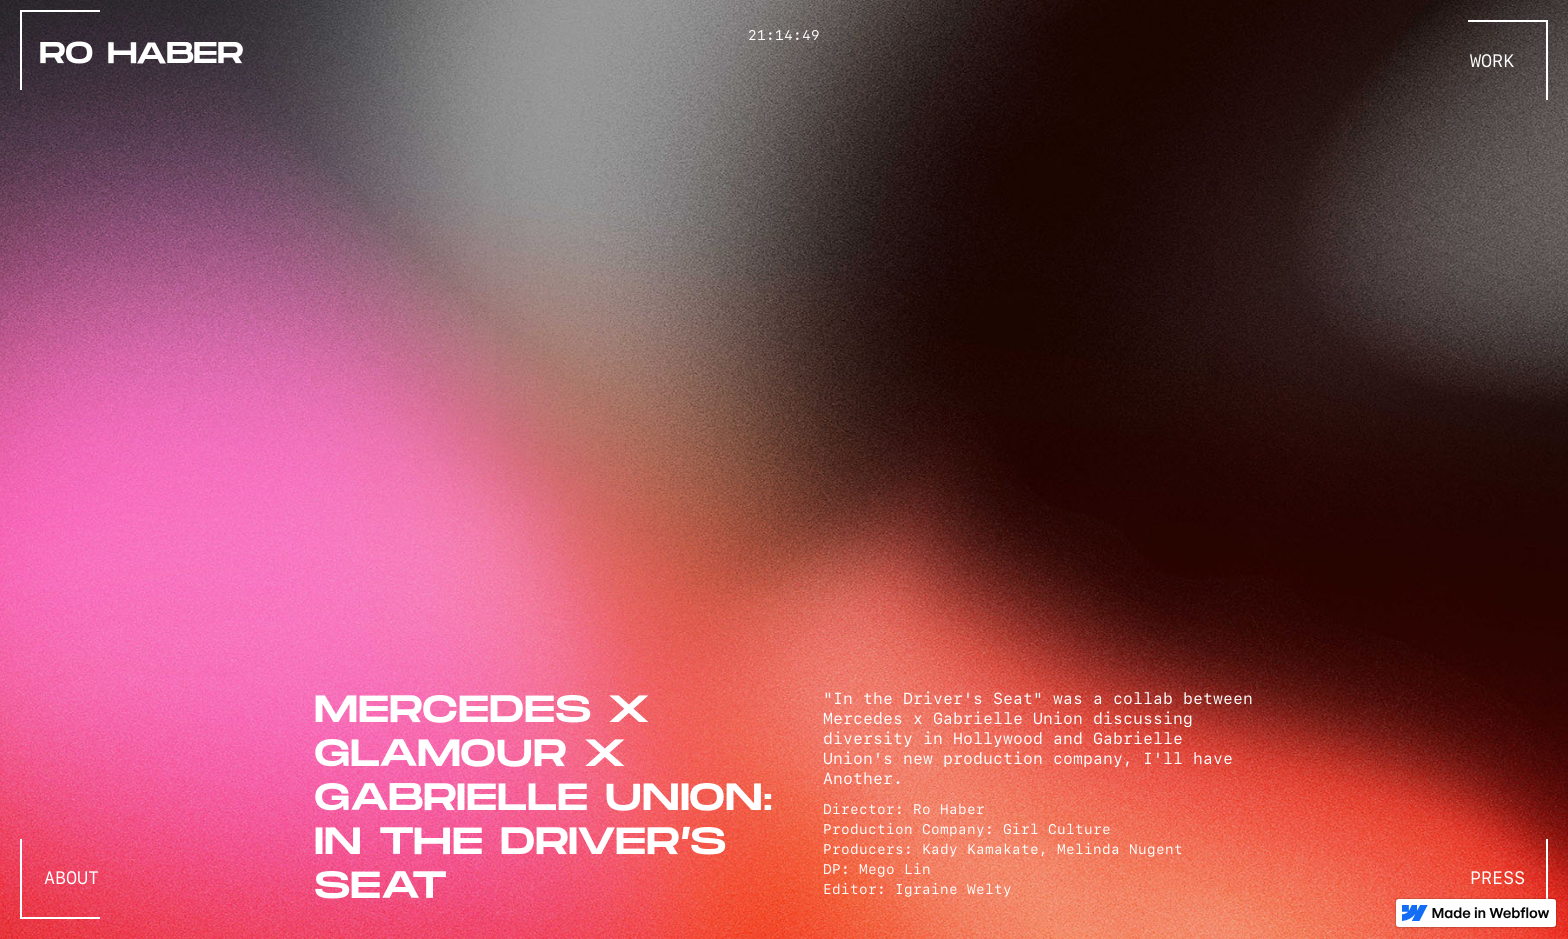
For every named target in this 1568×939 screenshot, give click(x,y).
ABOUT (71, 878)
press (1497, 878)
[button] (1502, 61)
